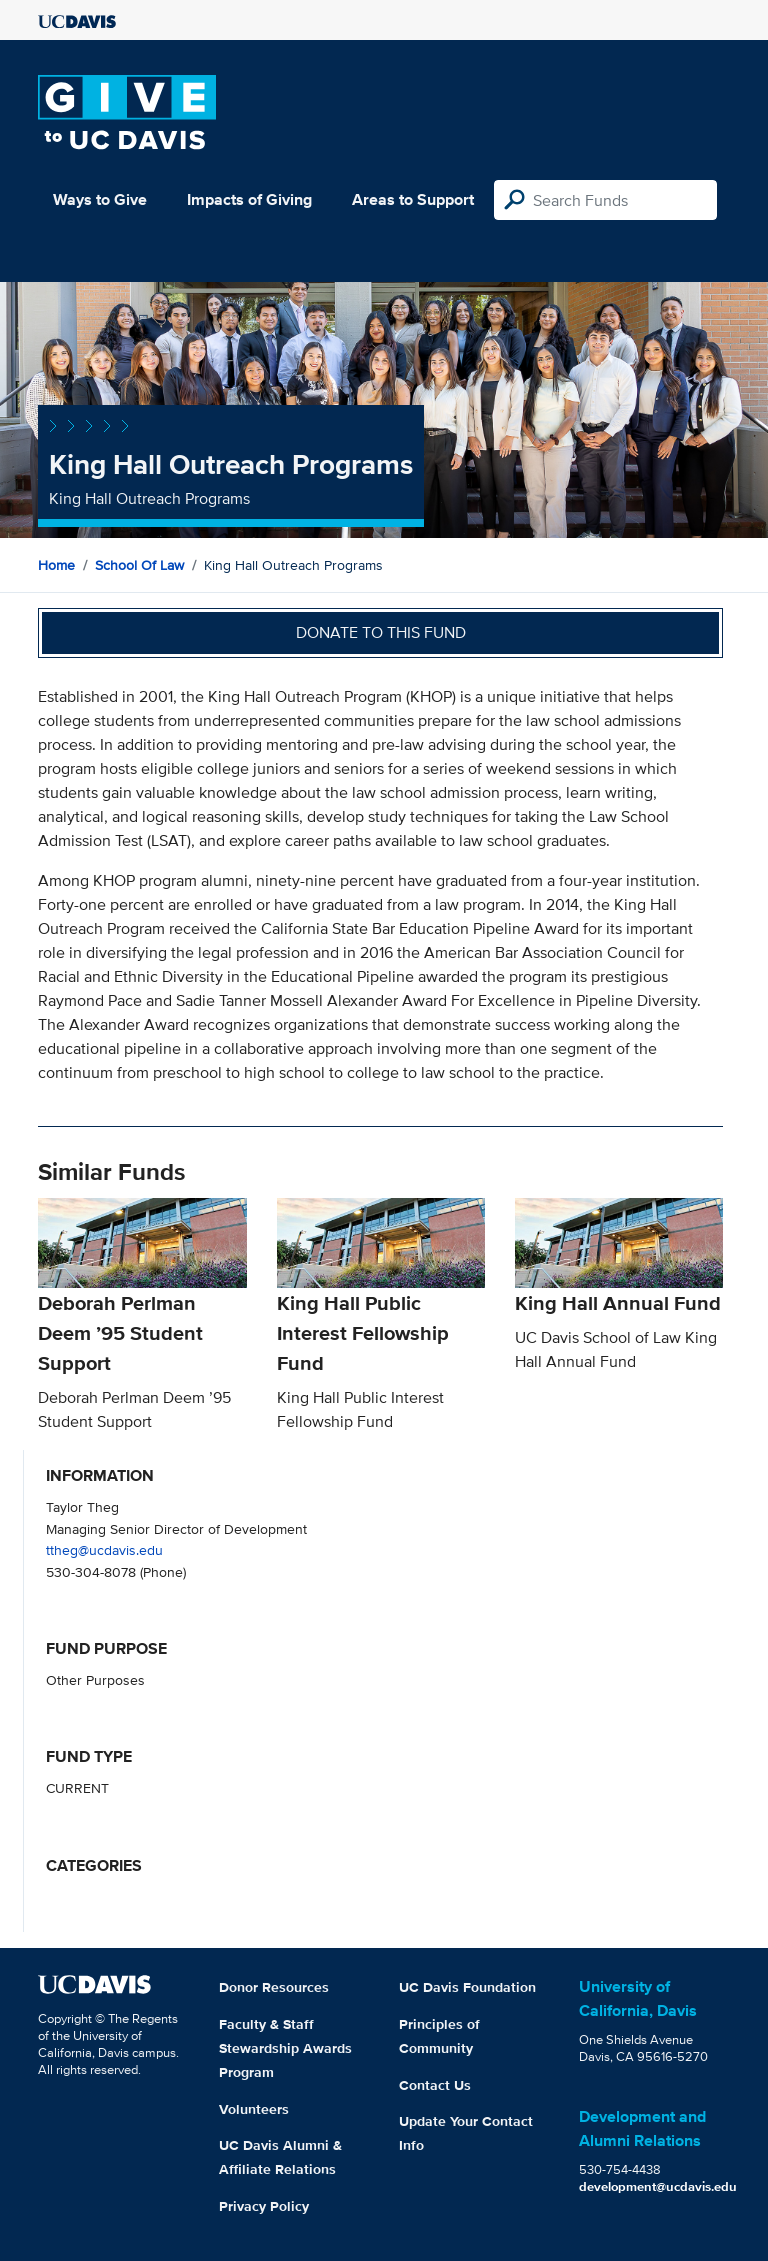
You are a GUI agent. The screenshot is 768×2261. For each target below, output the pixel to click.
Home (56, 565)
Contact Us (435, 2085)
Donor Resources (274, 1987)
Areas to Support (413, 199)
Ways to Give (100, 199)
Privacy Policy (264, 2206)
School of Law (139, 565)
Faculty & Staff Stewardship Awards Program (285, 2048)
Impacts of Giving (249, 199)
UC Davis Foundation (467, 1987)
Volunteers (254, 2109)
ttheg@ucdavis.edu (104, 1549)
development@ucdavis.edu (658, 2186)
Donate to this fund (381, 632)
